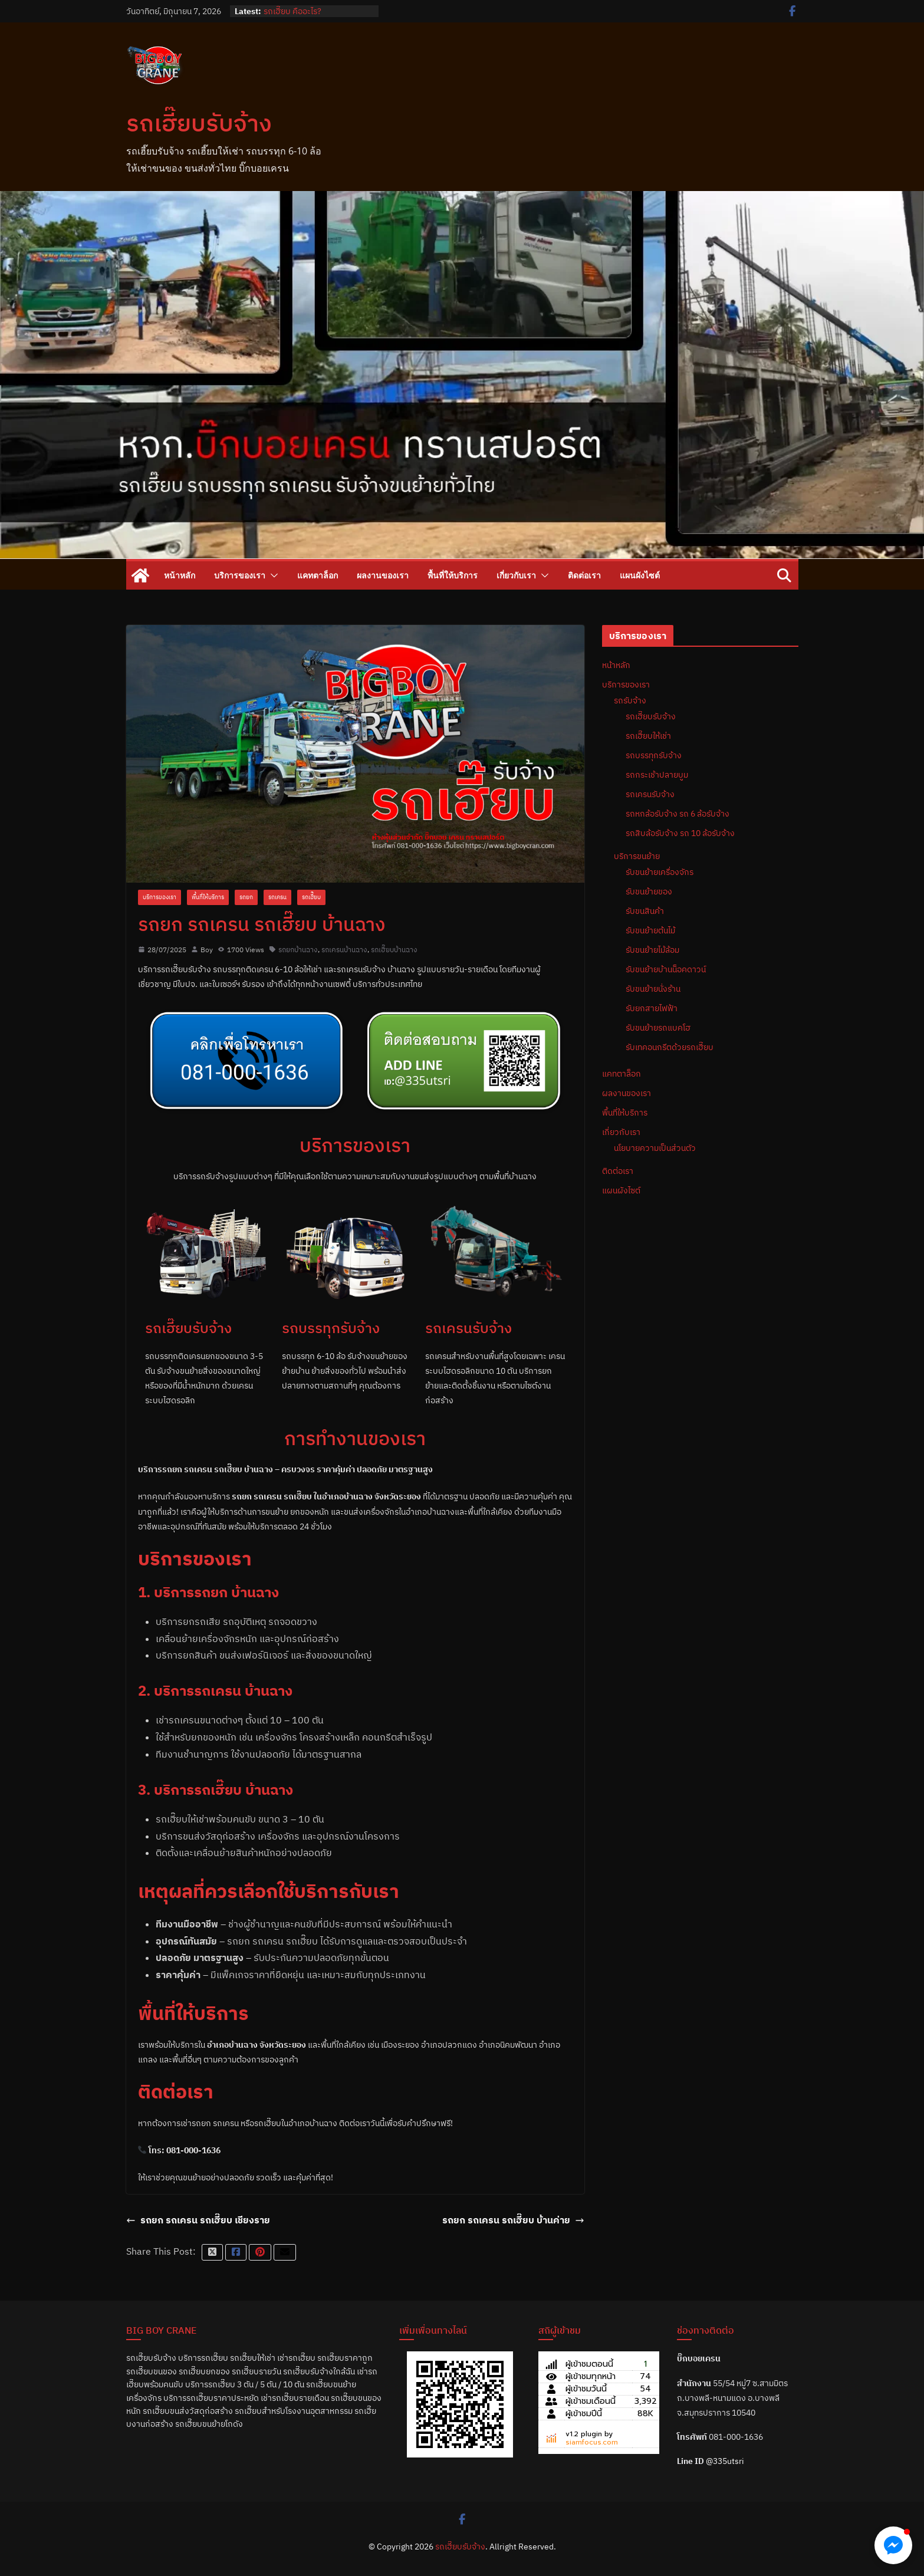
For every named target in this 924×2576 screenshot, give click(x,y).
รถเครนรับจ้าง (650, 794)
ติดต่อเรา (584, 575)
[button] (271, 575)
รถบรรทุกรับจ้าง (654, 755)
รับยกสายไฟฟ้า (652, 1008)
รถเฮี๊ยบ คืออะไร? (292, 11)
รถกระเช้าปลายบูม (657, 774)
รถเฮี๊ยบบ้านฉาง (394, 949)
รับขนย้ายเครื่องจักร (659, 872)
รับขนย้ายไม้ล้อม (652, 950)
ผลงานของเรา (383, 575)
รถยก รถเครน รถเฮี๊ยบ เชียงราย (198, 2220)
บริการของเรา (239, 575)
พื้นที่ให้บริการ (453, 575)
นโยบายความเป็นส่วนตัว (655, 1148)
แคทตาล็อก (317, 575)
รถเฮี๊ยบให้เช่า (648, 736)
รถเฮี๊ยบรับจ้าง (199, 122)
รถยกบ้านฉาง (298, 949)
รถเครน (277, 897)
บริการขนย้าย (637, 856)
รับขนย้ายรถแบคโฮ (658, 1027)
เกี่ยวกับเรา (516, 575)
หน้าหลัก (179, 575)
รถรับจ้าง (630, 700)
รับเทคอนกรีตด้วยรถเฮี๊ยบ (669, 1047)
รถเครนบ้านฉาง (344, 949)
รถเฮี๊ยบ (311, 897)
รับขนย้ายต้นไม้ (650, 930)
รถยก (246, 897)
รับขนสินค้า (645, 911)
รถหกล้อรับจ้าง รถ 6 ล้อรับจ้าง (677, 813)
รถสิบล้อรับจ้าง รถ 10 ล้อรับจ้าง (680, 833)
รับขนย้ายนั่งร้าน (653, 988)
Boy (206, 949)
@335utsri (725, 2461)
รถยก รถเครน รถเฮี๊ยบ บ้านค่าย (513, 2220)
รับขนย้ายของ (649, 891)
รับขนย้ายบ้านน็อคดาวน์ (666, 969)
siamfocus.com (591, 2442)
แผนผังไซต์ (640, 575)
